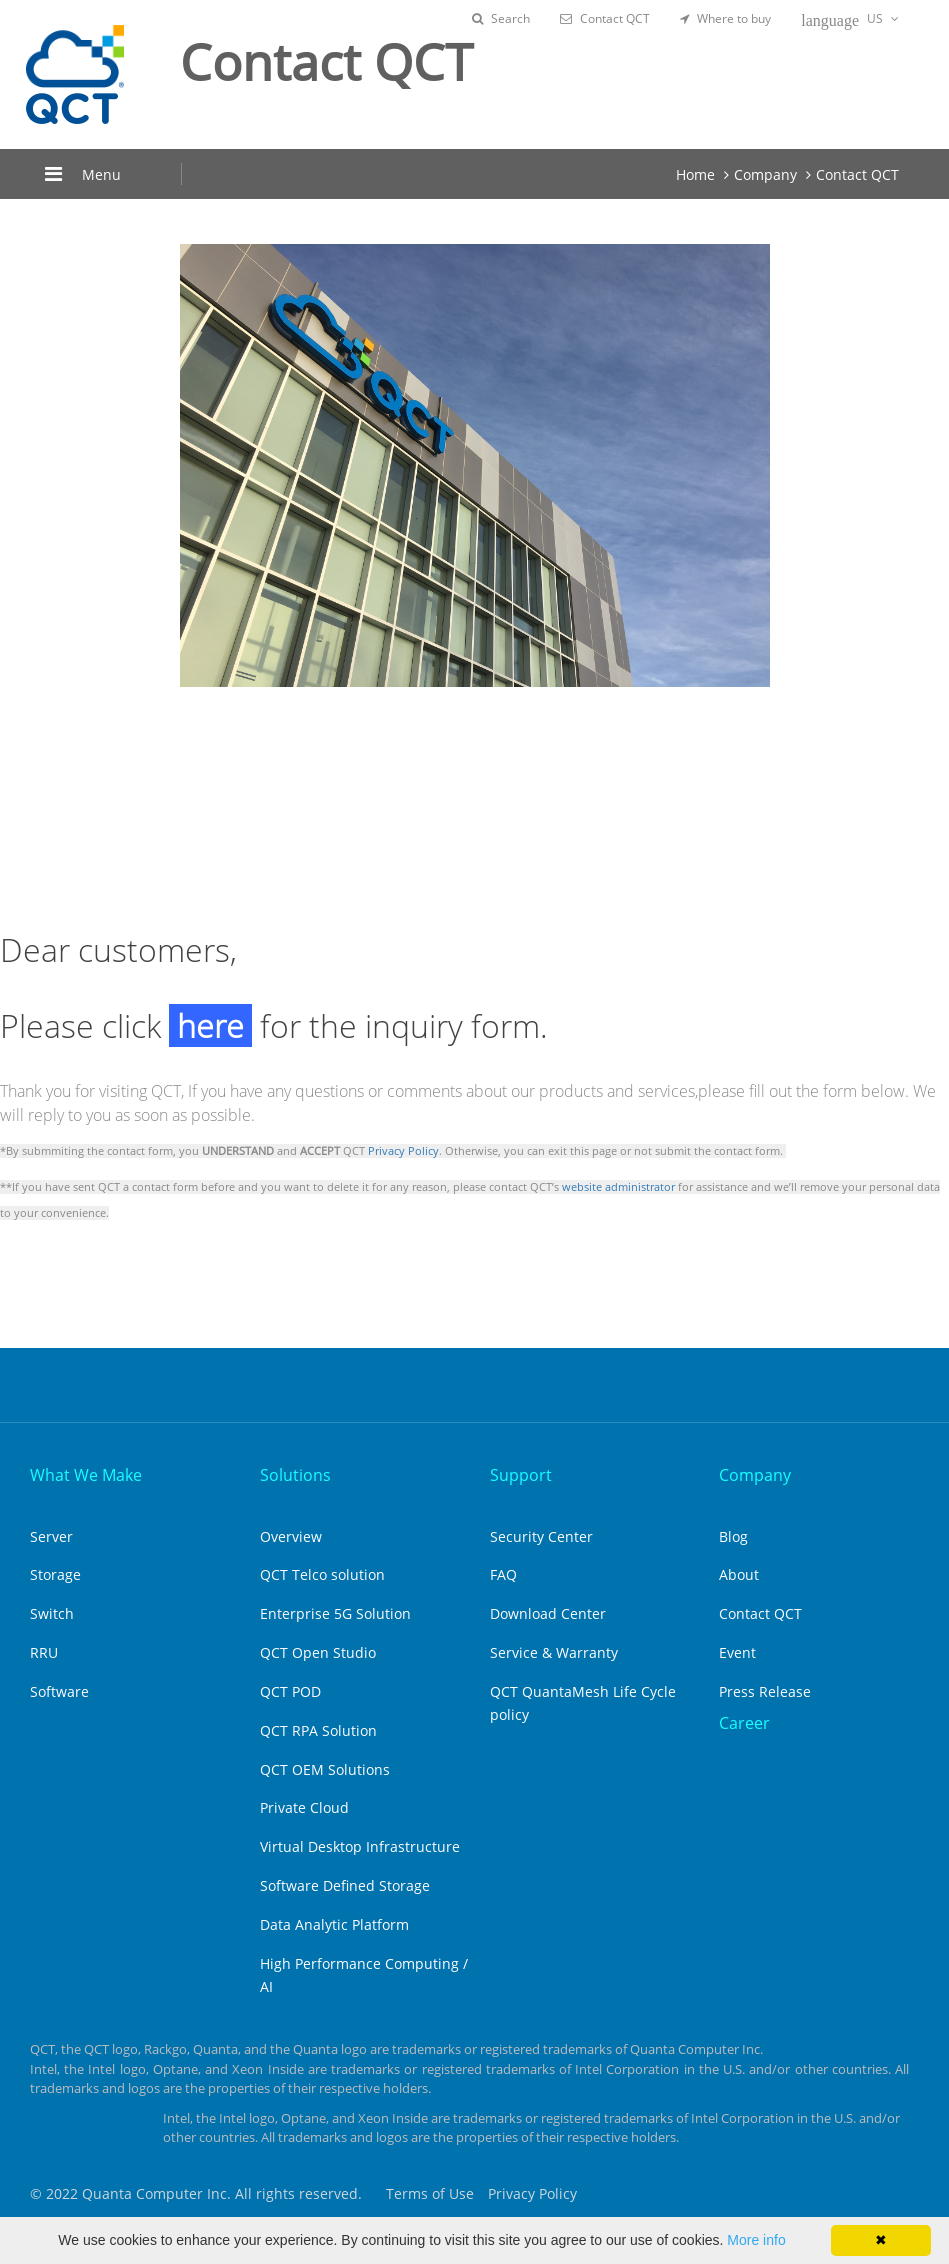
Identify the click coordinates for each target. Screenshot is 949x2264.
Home (695, 174)
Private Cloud (304, 1807)
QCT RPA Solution (318, 1730)
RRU (44, 1652)
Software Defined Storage (345, 1885)
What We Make (86, 1475)
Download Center (548, 1613)
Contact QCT (605, 18)
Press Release (765, 1691)
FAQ (503, 1574)
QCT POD (290, 1691)
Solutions (295, 1475)
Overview (291, 1536)
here (210, 1025)
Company (765, 174)
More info (756, 2240)
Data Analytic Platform (334, 1924)
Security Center (541, 1536)
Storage (55, 1574)
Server (51, 1536)
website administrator (618, 1187)
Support (521, 1475)
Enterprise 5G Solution (335, 1613)
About (739, 1574)
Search (501, 18)
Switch (52, 1613)
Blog (733, 1536)
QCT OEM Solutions (325, 1769)
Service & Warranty (554, 1652)
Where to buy (725, 18)
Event (737, 1652)
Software (59, 1691)
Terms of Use (430, 2193)
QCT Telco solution (322, 1574)
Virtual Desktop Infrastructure (360, 1846)
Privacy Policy (403, 1151)
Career (744, 1723)
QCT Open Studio (318, 1652)
